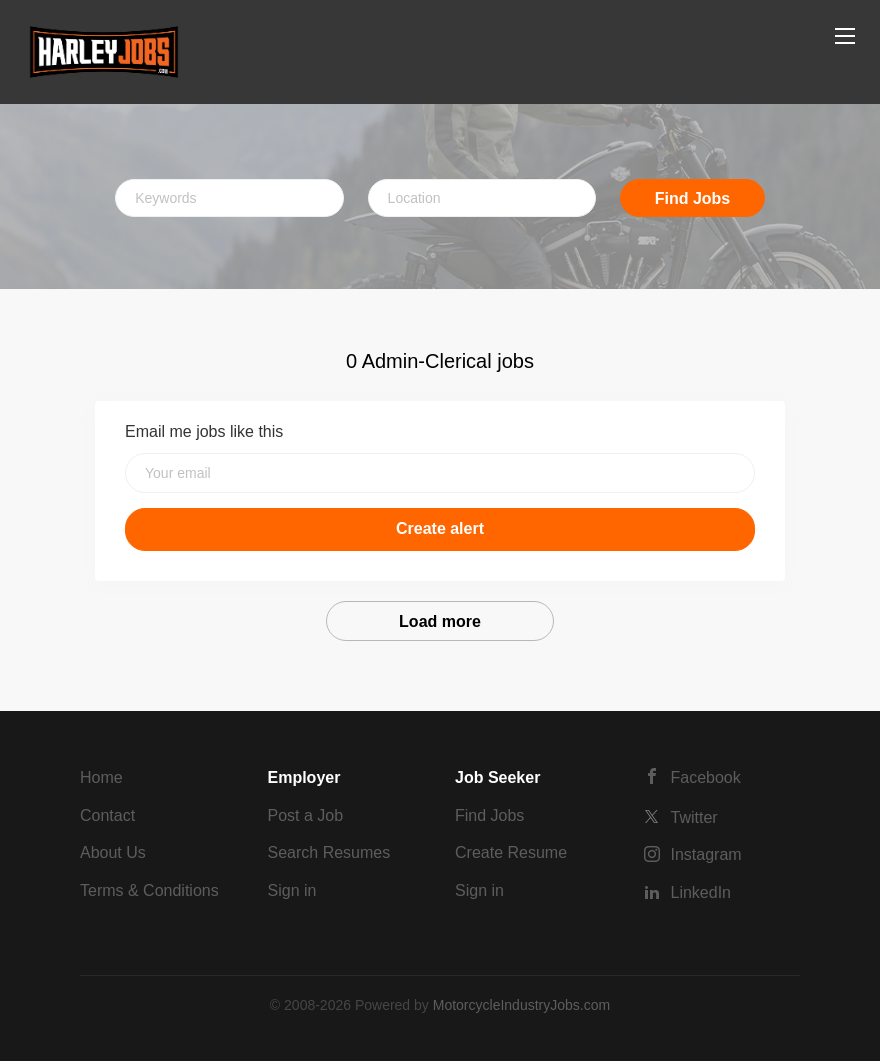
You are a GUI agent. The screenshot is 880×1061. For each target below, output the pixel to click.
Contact (107, 815)
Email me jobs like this (204, 431)
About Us (113, 852)
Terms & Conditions (149, 890)
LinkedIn (701, 892)
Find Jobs (693, 198)
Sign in (292, 890)
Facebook (706, 777)
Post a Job (306, 815)
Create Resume (511, 852)
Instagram (706, 854)
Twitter (694, 817)
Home (101, 777)
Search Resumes (329, 852)
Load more (440, 621)
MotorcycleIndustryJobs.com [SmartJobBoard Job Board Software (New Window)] (521, 1005)
